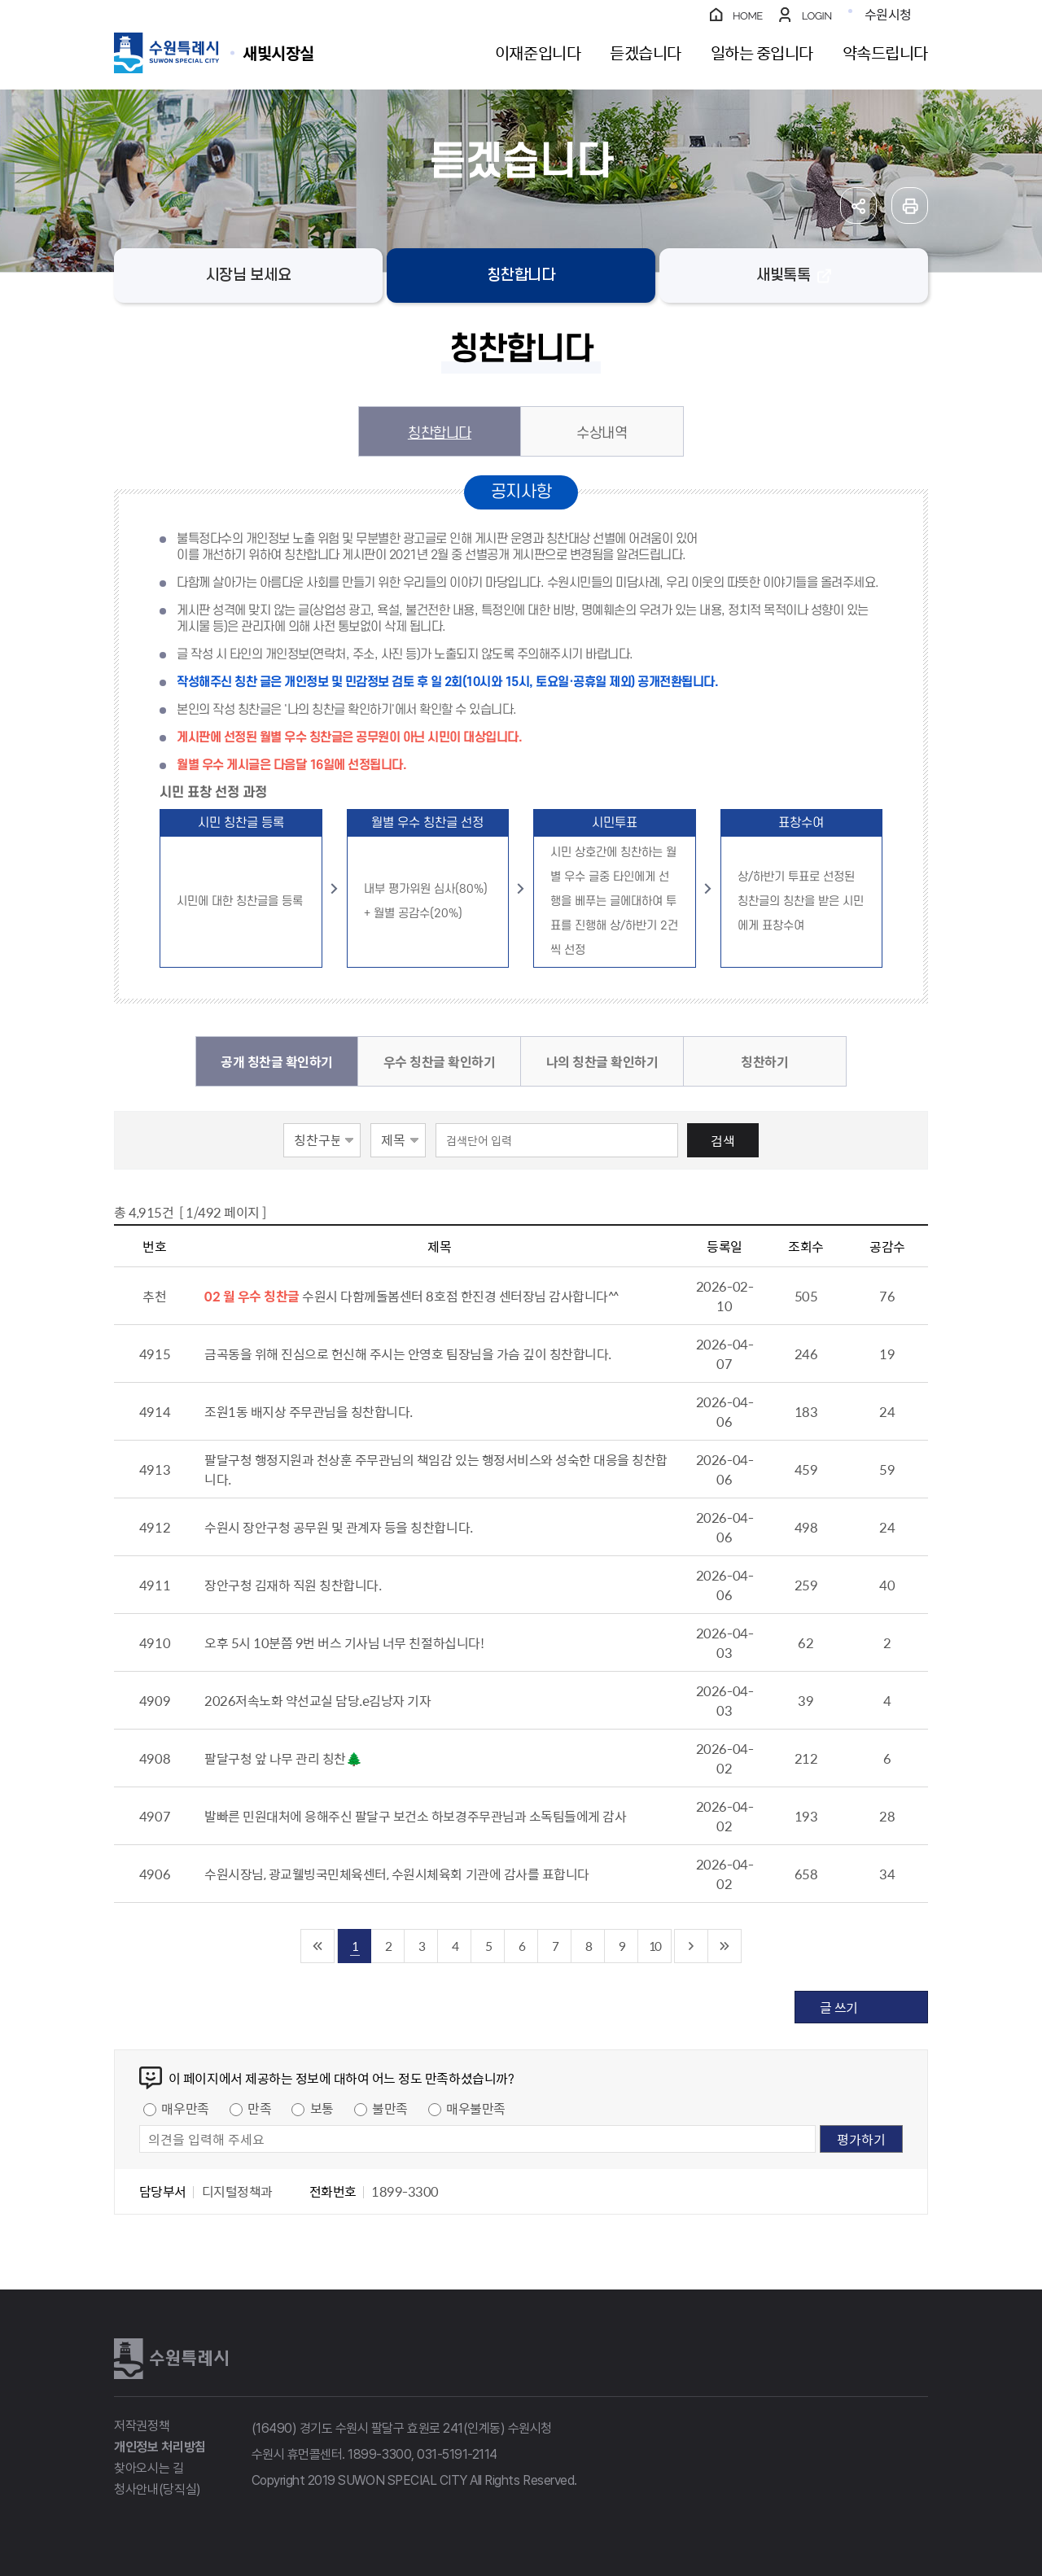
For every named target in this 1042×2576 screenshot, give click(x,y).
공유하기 (858, 205)
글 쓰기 (839, 2007)
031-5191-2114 (457, 2454)
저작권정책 (141, 2426)
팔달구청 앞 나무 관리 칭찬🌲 (282, 1758)
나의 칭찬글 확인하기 (602, 1061)
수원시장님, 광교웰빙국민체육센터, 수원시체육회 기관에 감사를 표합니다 (396, 1873)
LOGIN (817, 16)
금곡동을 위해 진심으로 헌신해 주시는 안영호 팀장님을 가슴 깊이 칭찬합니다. (407, 1353)
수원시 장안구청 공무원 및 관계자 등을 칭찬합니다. (338, 1527)
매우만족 (184, 2108)
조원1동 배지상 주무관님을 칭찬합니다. (308, 1411)
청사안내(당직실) (157, 2489)
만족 (259, 2108)
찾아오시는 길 (149, 2468)
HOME (748, 16)
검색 (723, 1140)
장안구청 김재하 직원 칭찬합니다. (292, 1584)
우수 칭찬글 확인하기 (439, 1061)
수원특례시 (171, 2358)
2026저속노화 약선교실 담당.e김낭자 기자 (317, 1700)
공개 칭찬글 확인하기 (277, 1061)
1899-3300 (379, 2454)
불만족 (390, 2108)
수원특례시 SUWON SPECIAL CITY (278, 52)
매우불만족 (476, 2108)
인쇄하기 (909, 205)
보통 (322, 2108)
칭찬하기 (764, 1061)
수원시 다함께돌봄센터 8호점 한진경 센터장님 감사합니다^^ (460, 1295)
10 (654, 1945)
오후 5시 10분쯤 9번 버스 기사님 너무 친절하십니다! (344, 1642)
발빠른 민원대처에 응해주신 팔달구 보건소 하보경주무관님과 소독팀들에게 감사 (415, 1816)
